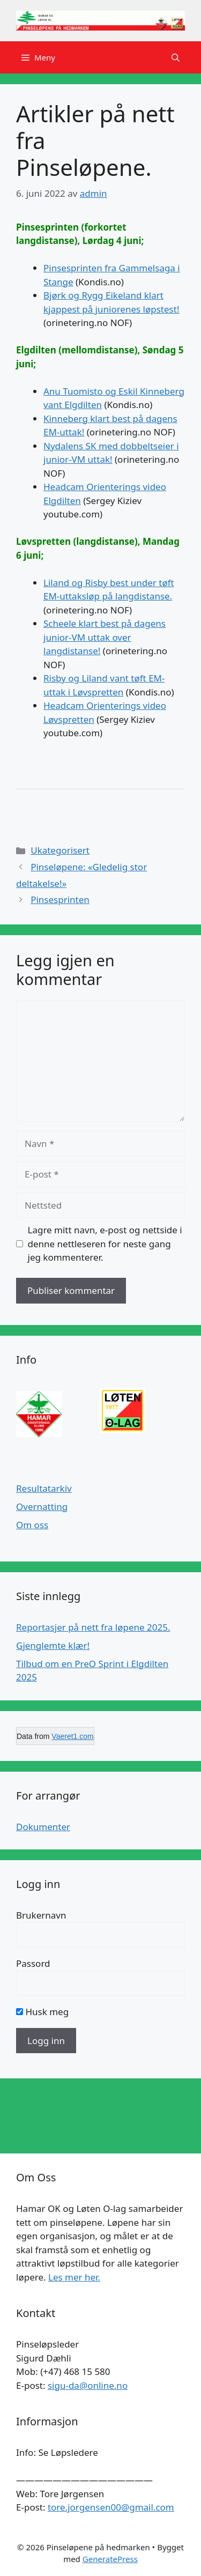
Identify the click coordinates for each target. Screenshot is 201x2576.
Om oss (32, 1525)
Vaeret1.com (72, 1736)
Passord (33, 1963)
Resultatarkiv (44, 1488)
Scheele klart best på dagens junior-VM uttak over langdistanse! (104, 637)
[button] (175, 57)
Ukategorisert (60, 850)
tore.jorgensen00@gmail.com (111, 2507)
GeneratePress (110, 2558)
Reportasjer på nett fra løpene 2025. (93, 1627)
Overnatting (42, 1506)
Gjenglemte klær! (53, 1645)
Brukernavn (41, 1915)
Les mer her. (74, 2277)
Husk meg (42, 2011)
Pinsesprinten (60, 899)
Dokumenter (43, 1826)
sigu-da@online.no (88, 2385)
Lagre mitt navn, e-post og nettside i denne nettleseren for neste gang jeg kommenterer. (105, 1243)
